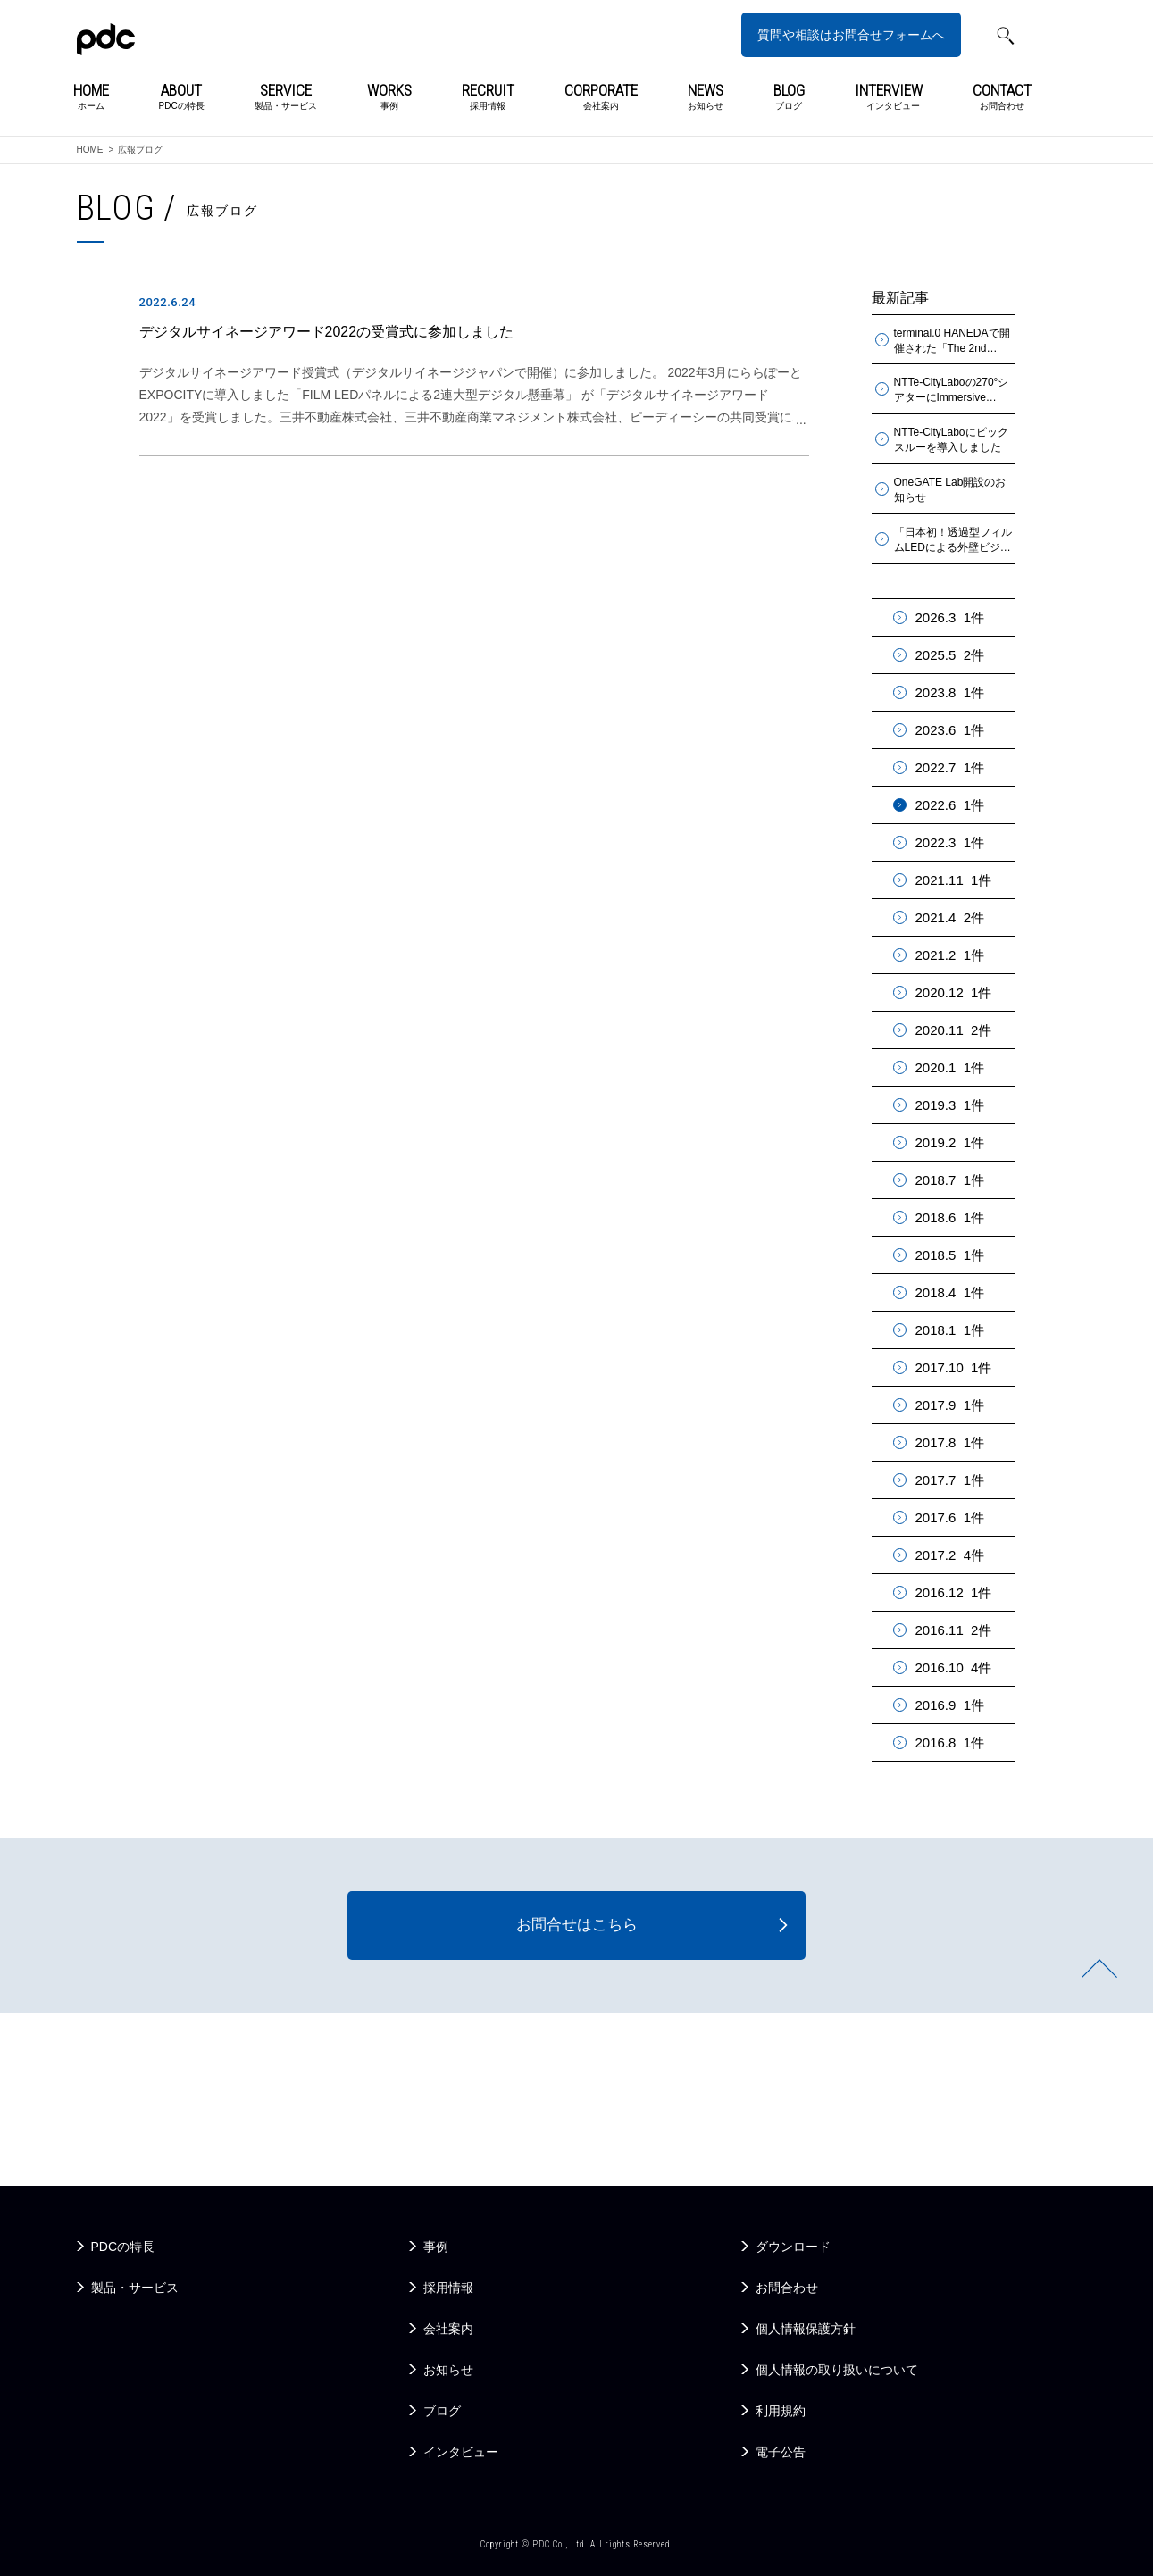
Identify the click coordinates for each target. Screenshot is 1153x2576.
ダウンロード (793, 2246)
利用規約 (781, 2411)
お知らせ (705, 97)
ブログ (789, 97)
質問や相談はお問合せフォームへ (851, 35)
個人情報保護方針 (806, 2329)
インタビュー (889, 97)
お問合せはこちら (576, 1927)
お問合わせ (1002, 97)
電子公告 (781, 2452)
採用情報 (488, 97)
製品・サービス (286, 97)
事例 (389, 97)
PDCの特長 (182, 97)
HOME (90, 149)
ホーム (91, 97)
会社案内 (601, 97)
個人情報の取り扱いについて (837, 2370)
